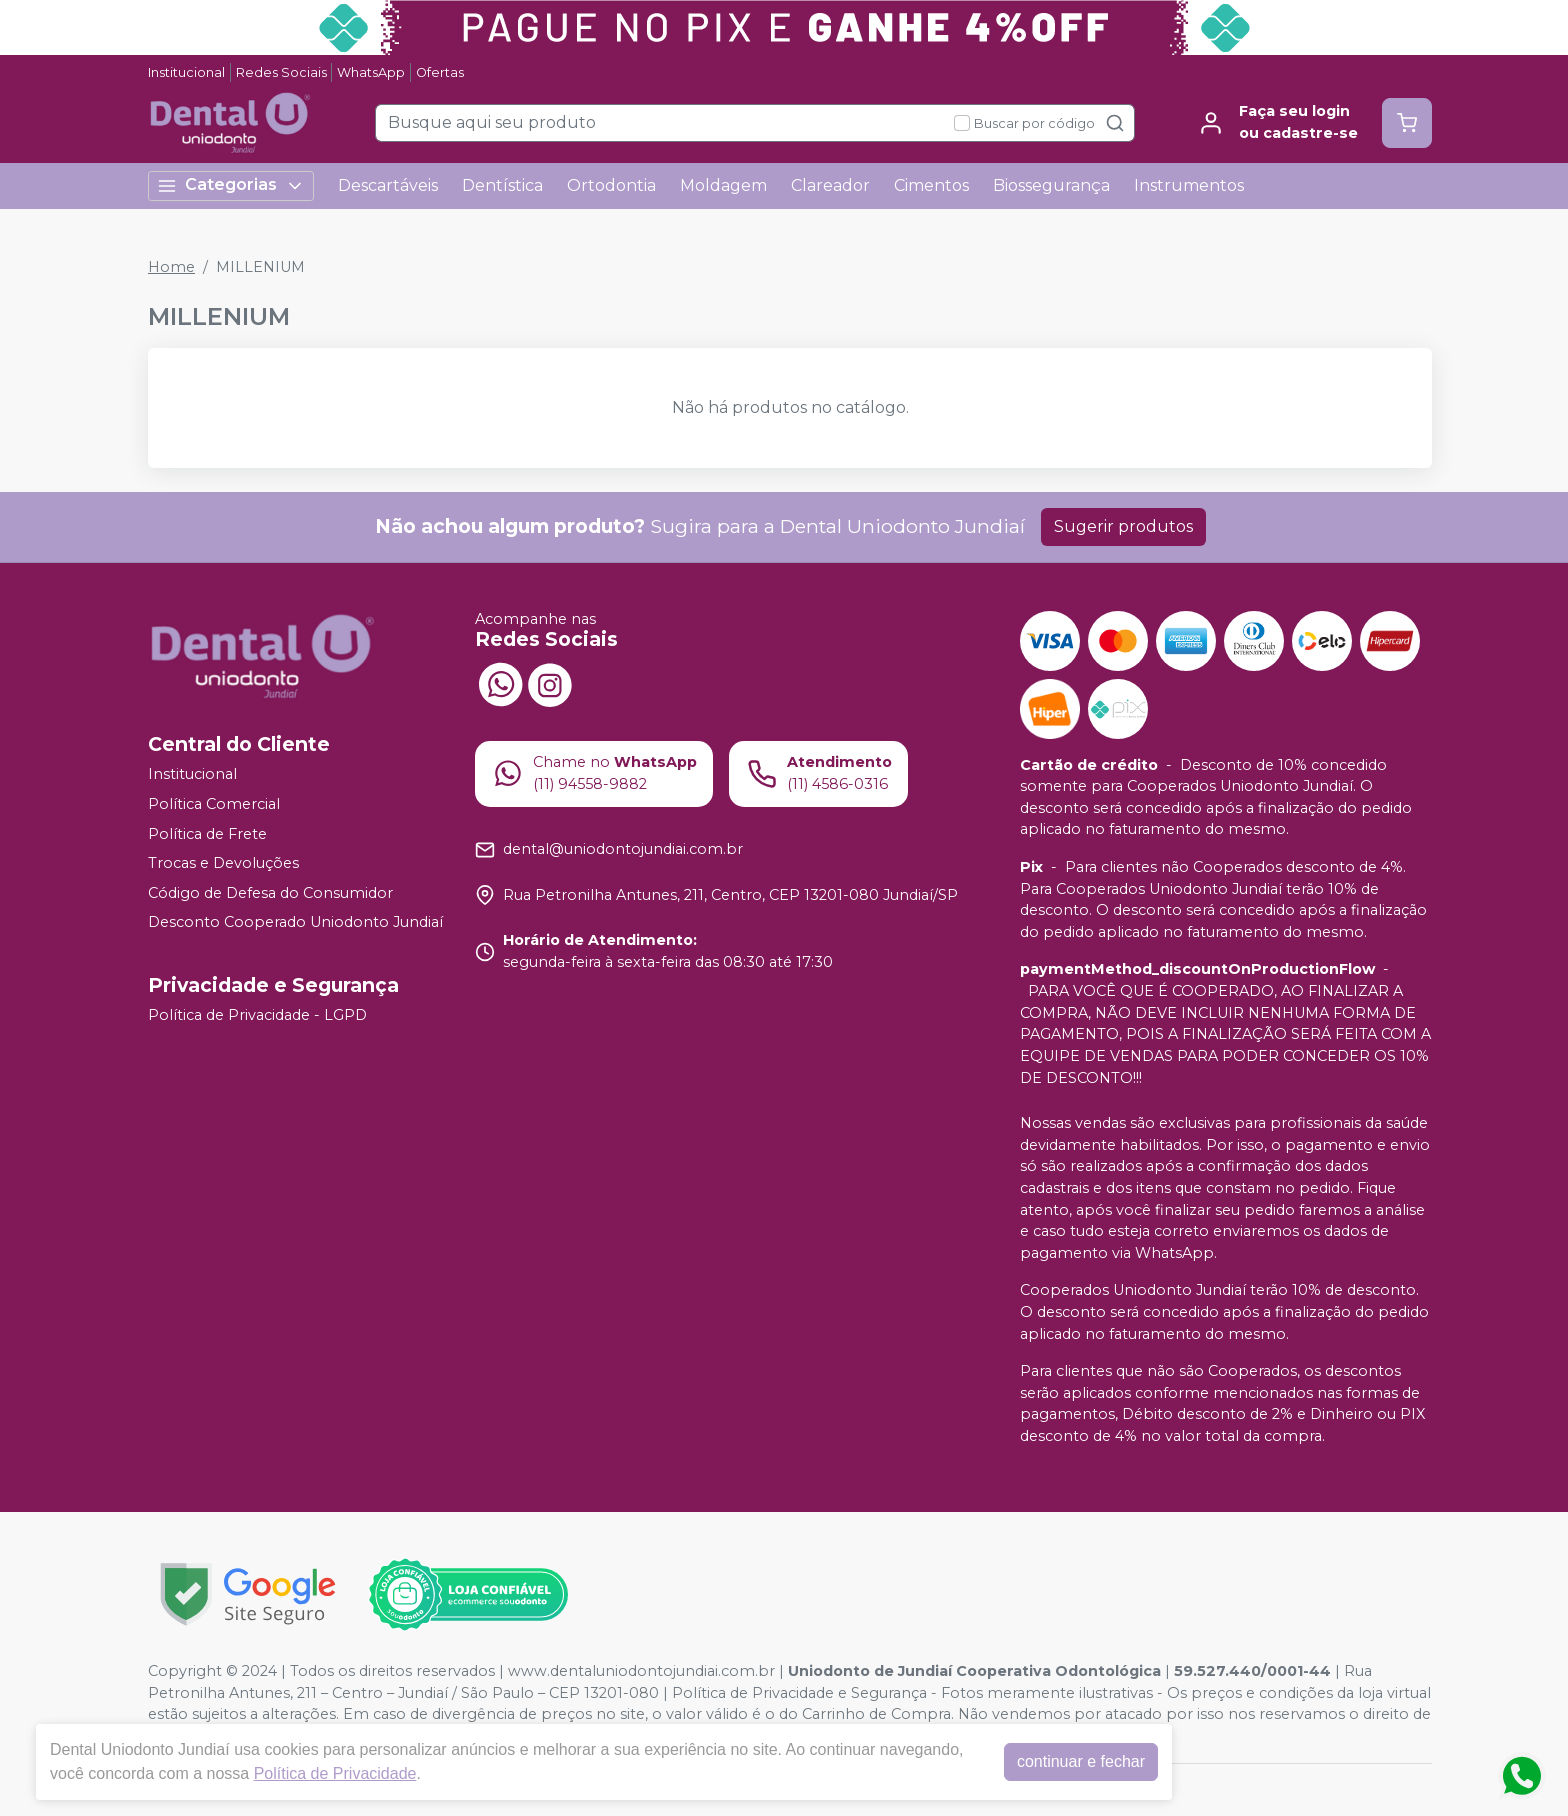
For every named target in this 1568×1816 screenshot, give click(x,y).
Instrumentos (1189, 185)
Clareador (830, 185)
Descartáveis (388, 185)
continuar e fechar (1081, 1761)
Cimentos (931, 185)
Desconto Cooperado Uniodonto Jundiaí (295, 923)
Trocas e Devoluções (223, 863)
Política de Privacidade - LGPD (257, 1015)
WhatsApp (371, 72)
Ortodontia (611, 185)
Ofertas (440, 72)
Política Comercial (214, 804)
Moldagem (723, 185)
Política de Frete (207, 834)
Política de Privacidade (335, 1773)
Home (171, 267)
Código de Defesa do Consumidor (270, 893)
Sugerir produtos (1123, 526)
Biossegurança (1051, 185)
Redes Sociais (281, 72)
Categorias (231, 185)
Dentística (502, 185)
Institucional (186, 72)
